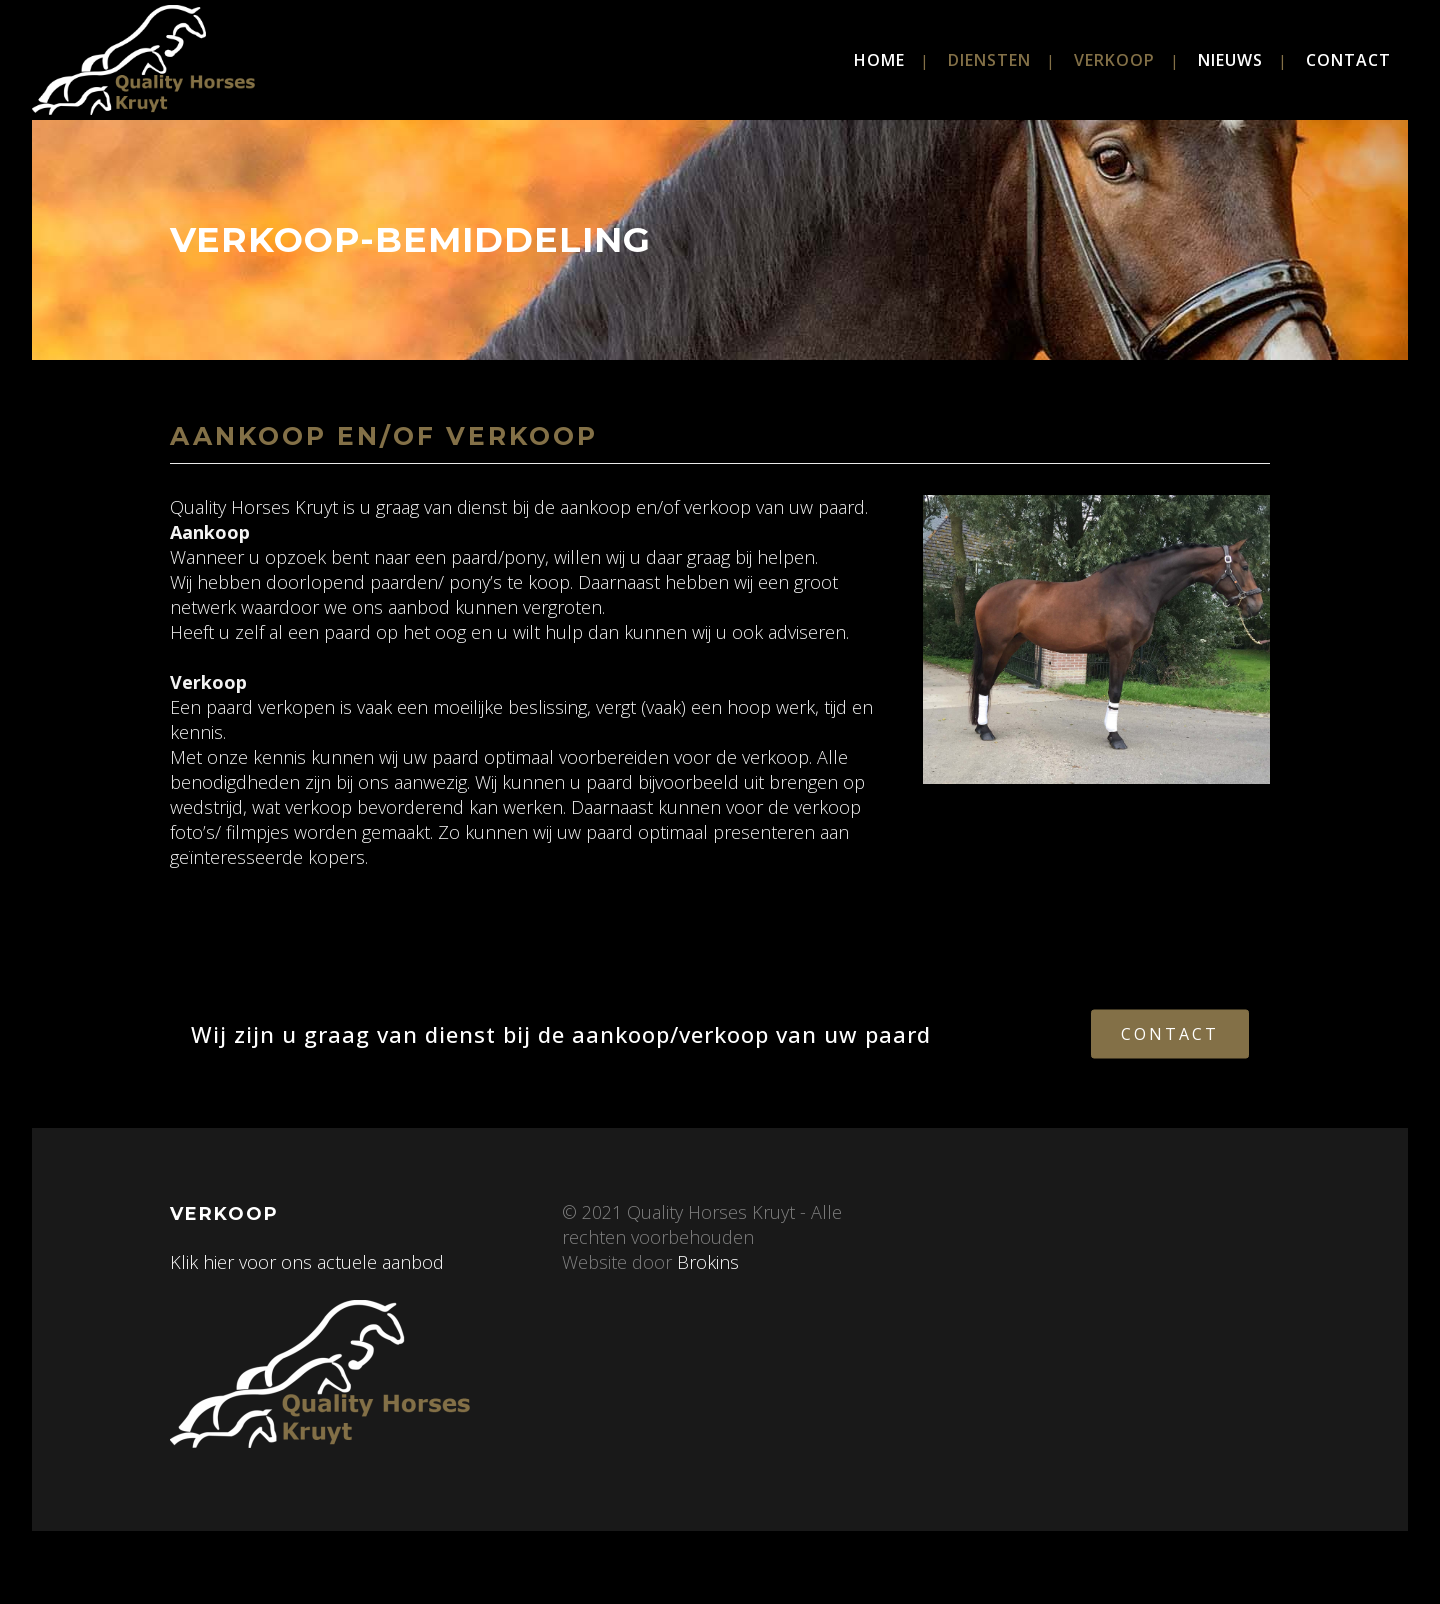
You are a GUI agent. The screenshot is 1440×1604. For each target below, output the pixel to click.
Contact (1170, 1033)
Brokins (705, 1262)
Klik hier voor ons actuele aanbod (307, 1262)
